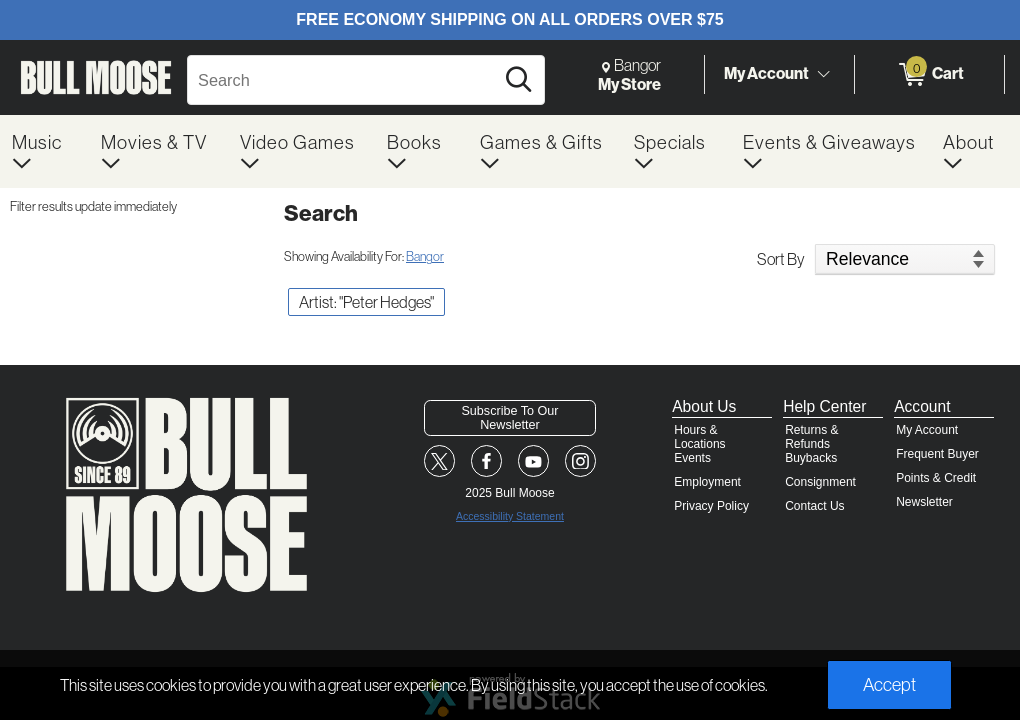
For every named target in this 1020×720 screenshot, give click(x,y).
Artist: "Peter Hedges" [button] (366, 302)
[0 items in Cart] (929, 75)
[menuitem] (44, 151)
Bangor (425, 256)
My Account (766, 73)
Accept (889, 684)
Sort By (781, 259)
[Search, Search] (343, 80)
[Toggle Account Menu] (823, 74)
